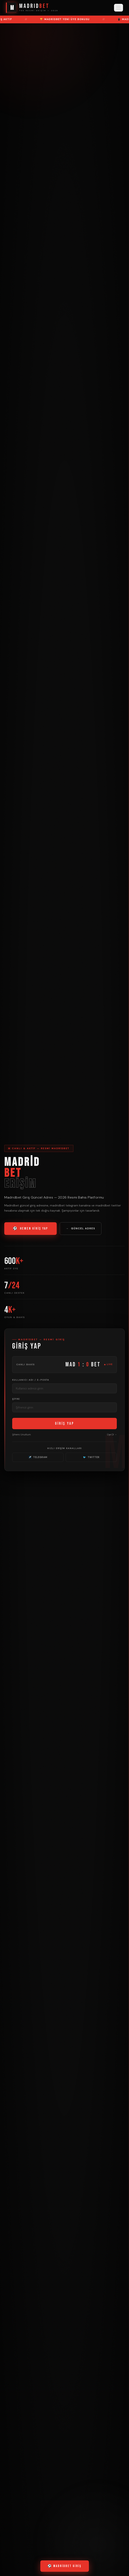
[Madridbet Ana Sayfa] (32, 8)
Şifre (16, 1399)
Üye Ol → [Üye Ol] (112, 1434)
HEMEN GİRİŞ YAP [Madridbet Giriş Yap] (30, 1228)
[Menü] (118, 8)
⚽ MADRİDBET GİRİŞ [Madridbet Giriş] (64, 2566)
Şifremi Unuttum (21, 1434)
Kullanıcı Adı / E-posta (30, 1380)
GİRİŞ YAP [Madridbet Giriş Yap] (64, 1423)
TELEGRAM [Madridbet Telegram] (37, 1457)
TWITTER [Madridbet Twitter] (91, 1457)
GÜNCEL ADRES (80, 1228)
